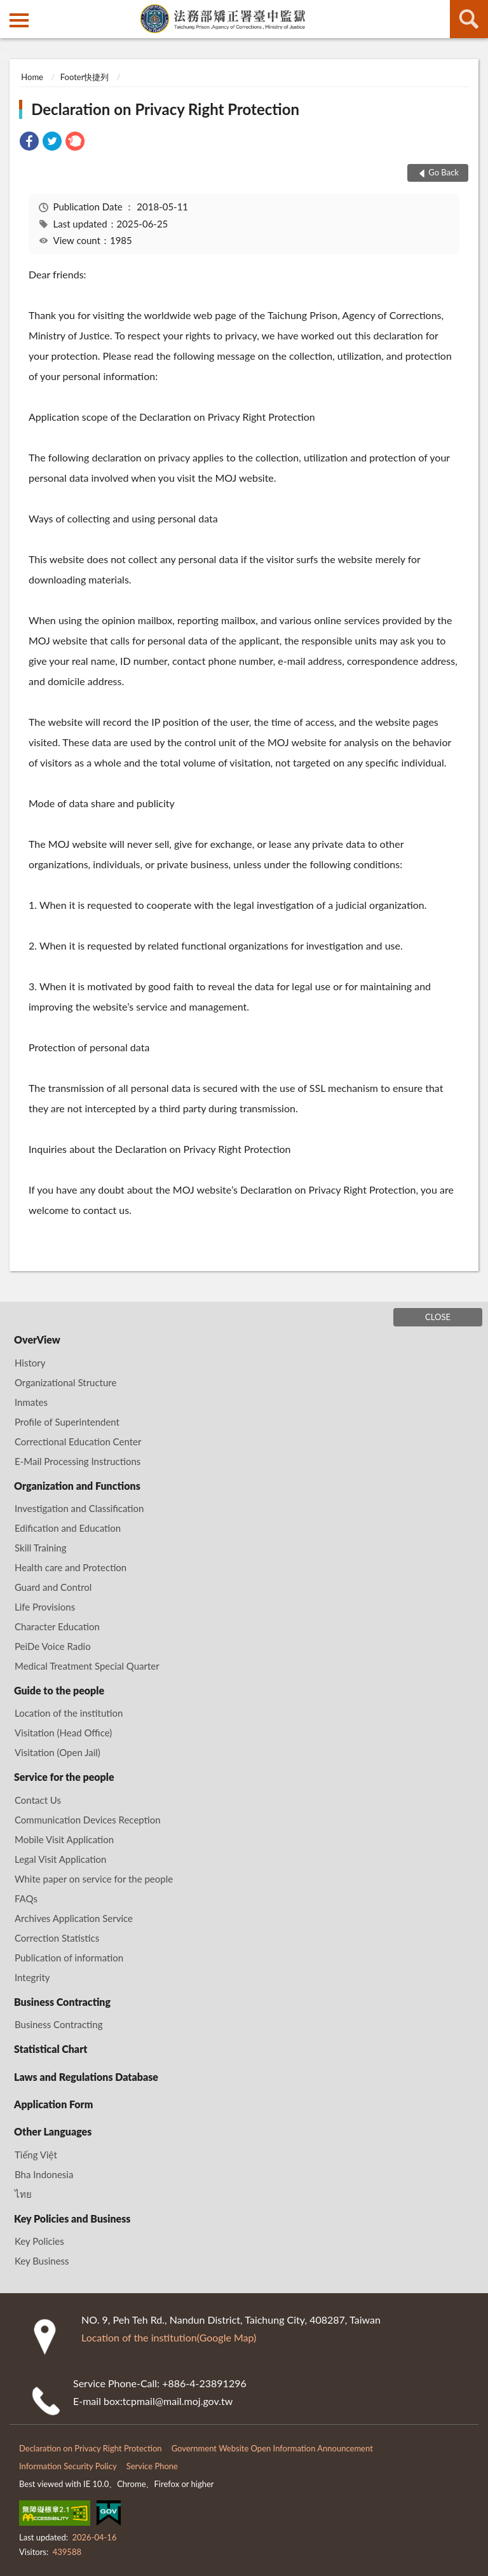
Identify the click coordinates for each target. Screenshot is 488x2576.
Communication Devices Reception (88, 1819)
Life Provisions (45, 1606)
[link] (29, 143)
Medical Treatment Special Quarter (87, 1666)
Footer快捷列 (84, 77)
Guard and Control (53, 1587)
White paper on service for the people (94, 1878)
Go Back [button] (443, 172)
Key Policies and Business (72, 2218)
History (30, 1362)
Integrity (32, 1977)
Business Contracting (62, 2002)
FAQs (26, 1898)
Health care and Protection (70, 1567)
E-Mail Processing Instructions (77, 1461)
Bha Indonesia (44, 2174)
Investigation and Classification (79, 1508)
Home (32, 77)
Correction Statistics (57, 1938)
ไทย (23, 2194)
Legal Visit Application (60, 1859)
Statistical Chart (50, 2049)
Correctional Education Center (78, 1441)
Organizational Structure (65, 1382)
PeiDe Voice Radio (53, 1646)
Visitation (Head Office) (63, 1732)
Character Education (57, 1626)
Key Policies (39, 2241)
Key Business (42, 2260)
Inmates (31, 1402)
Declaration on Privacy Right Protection (165, 109)
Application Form (53, 2104)
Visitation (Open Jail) (57, 1752)
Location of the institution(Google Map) (168, 2337)
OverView (37, 1339)
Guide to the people (59, 1690)
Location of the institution (69, 1713)
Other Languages (53, 2131)
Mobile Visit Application (64, 1839)
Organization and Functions (77, 1486)
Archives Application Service (74, 1918)
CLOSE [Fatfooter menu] (438, 1317)
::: (10, 9)
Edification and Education (68, 1528)
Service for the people (64, 1777)
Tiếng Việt (36, 2154)
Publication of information (69, 1957)
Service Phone (152, 2466)
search (469, 19)
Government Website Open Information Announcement (272, 2448)
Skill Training (40, 1547)
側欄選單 (19, 20)
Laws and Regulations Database (86, 2077)
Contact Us (38, 1800)
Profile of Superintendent (67, 1422)
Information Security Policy (68, 2466)
